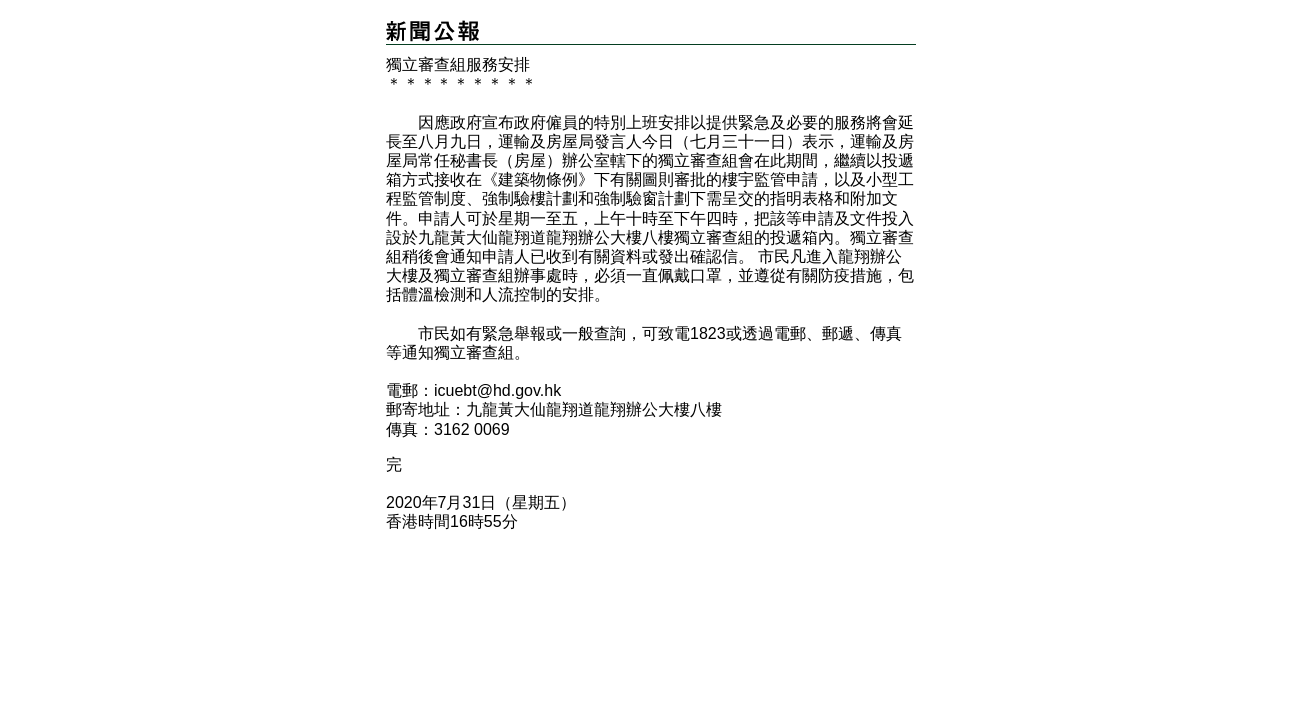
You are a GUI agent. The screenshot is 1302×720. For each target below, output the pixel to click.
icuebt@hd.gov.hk (497, 390)
